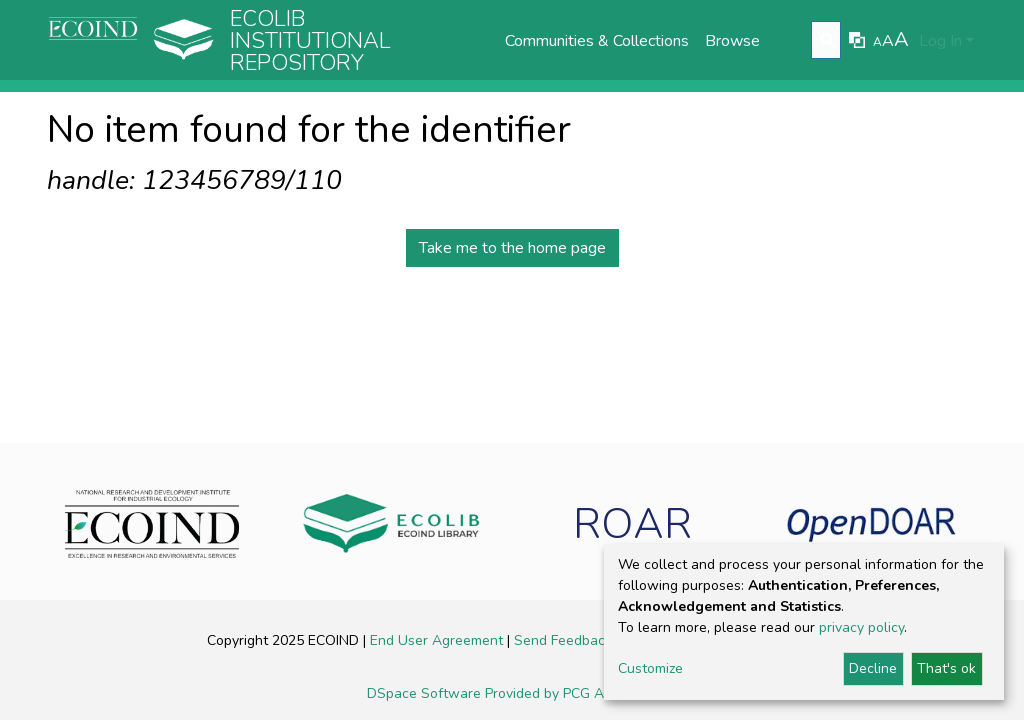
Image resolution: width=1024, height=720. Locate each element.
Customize (650, 668)
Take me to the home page (512, 248)
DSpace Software (426, 693)
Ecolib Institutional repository (310, 41)
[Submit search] (828, 41)
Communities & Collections (597, 41)
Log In (940, 41)
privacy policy (861, 627)
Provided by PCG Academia (571, 693)
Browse (732, 41)
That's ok (946, 668)
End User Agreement (438, 640)
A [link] (877, 42)
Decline (873, 668)
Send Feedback (565, 640)
